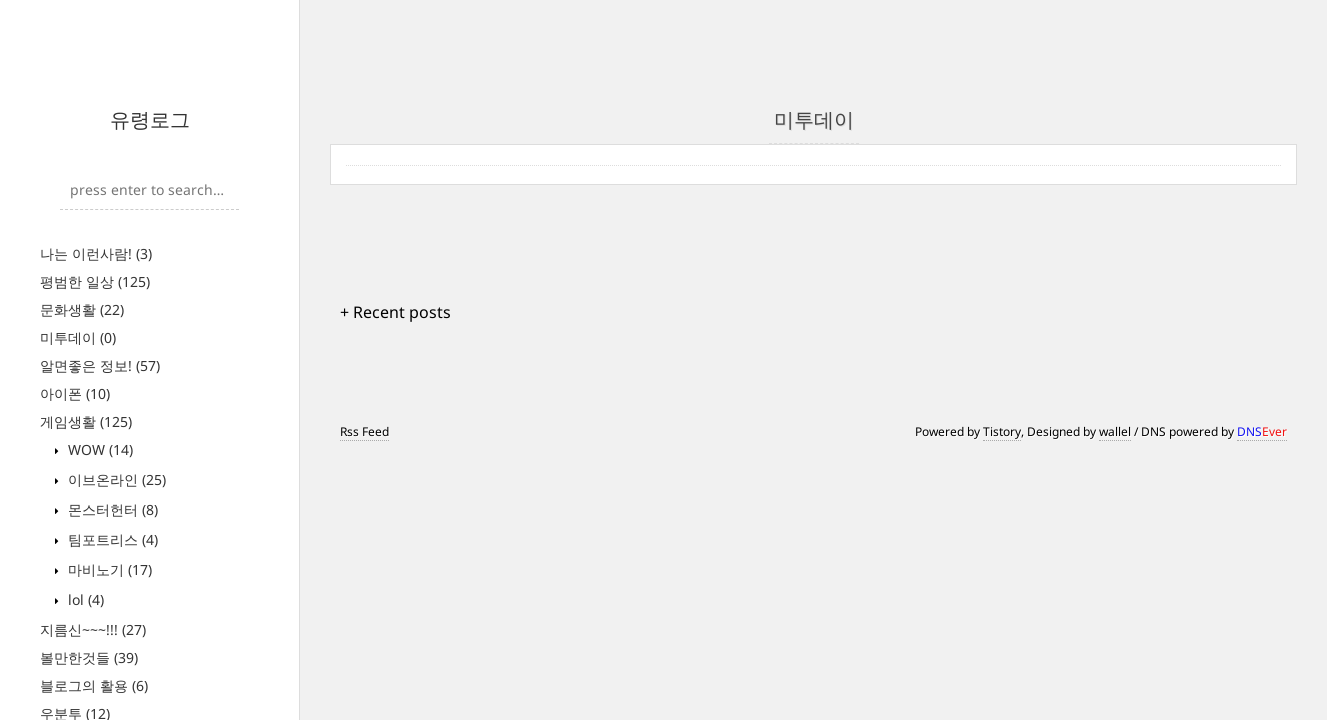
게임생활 (86, 421)
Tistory (1002, 431)
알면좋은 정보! (100, 365)
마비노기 (108, 569)
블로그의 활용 (94, 685)
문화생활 (82, 309)
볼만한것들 (89, 657)
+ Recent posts (395, 312)
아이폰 (75, 393)
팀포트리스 (111, 539)
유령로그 (150, 119)
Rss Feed (364, 431)
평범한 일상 (95, 281)
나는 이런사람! (96, 253)
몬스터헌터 (111, 509)
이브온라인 (115, 479)
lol (84, 599)
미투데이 (78, 337)
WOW (98, 449)
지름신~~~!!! (93, 629)
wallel (1115, 431)
